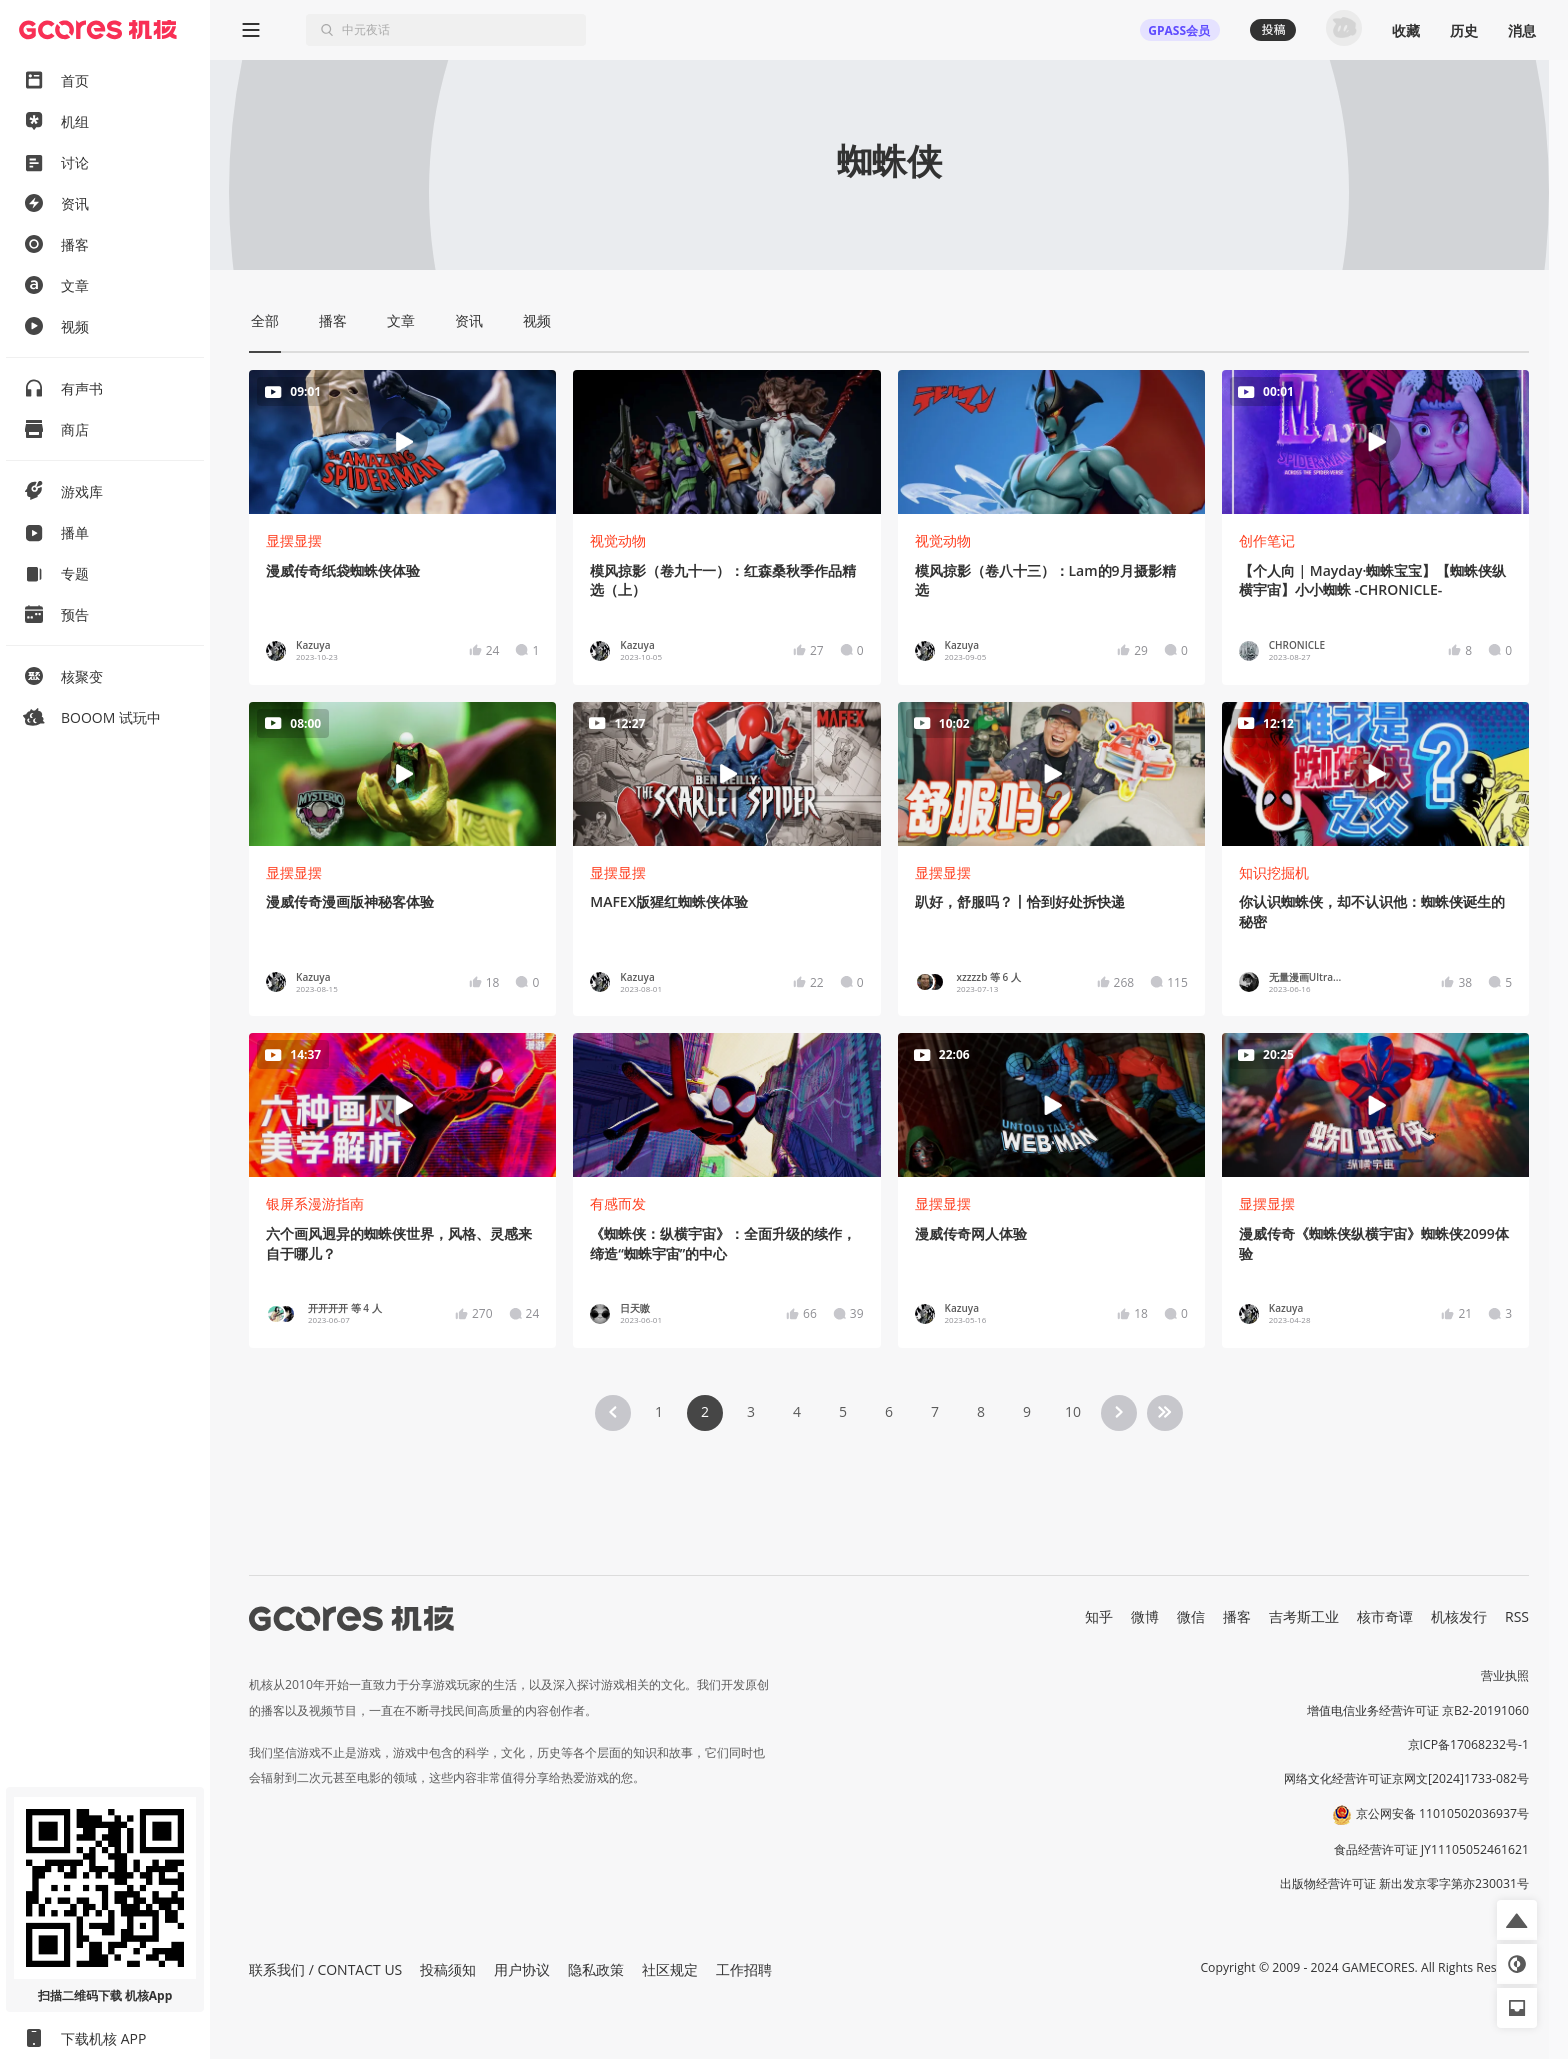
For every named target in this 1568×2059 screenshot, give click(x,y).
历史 (1464, 30)
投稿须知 (448, 1969)
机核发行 (1459, 1616)
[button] (1517, 1920)
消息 (1522, 30)
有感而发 (618, 1203)
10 (1073, 1411)
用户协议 (522, 1969)
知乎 (1099, 1616)
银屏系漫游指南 (315, 1203)
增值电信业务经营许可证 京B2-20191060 (1418, 1710)
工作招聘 (744, 1969)
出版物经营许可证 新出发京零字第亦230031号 (1404, 1883)
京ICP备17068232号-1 (1469, 1744)
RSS (1517, 1616)
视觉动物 (618, 540)
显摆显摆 (294, 540)
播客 (1237, 1616)
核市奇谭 (1385, 1616)
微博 (1145, 1616)
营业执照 (1505, 1675)
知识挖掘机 (1274, 872)
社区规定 (670, 1969)
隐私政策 (596, 1969)
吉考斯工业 (1304, 1616)
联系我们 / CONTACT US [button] (325, 1969)
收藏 (1406, 30)
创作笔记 (1267, 540)
